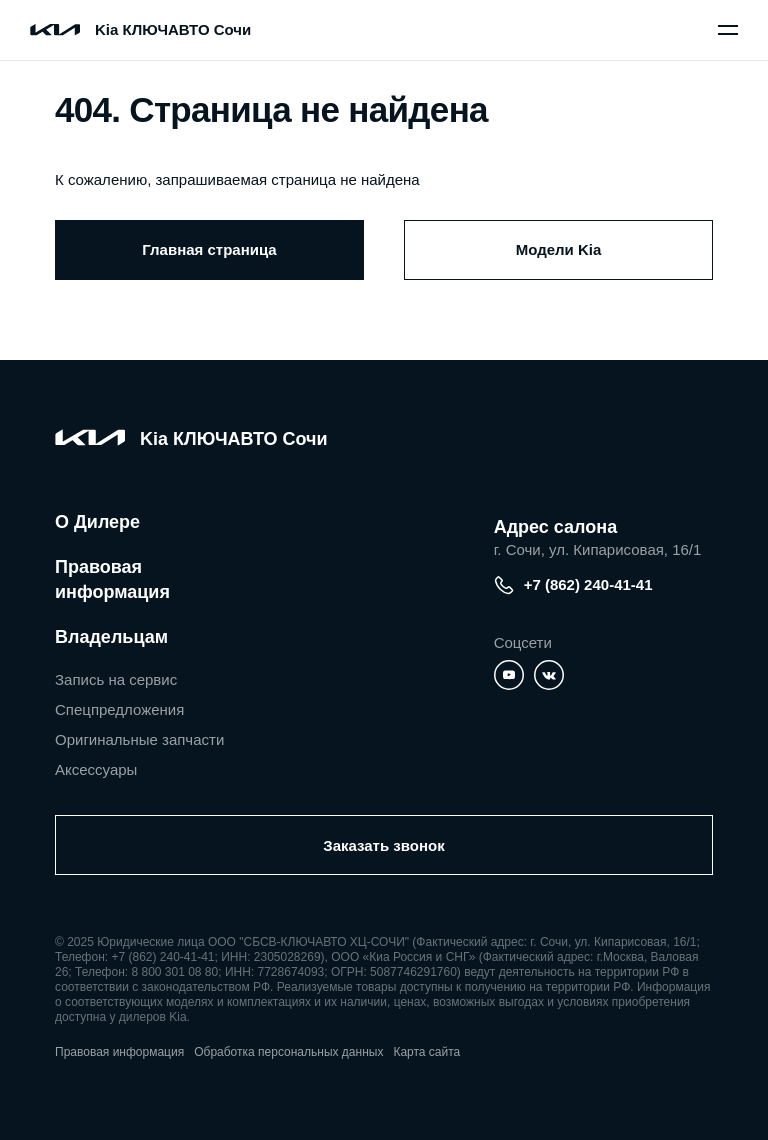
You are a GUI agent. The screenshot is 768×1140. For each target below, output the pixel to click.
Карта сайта (426, 1052)
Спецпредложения (119, 709)
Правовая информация (112, 579)
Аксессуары (96, 769)
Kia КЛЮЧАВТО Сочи (173, 29)
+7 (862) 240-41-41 (573, 585)
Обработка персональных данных (288, 1052)
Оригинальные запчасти (139, 739)
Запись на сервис (116, 679)
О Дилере (97, 522)
